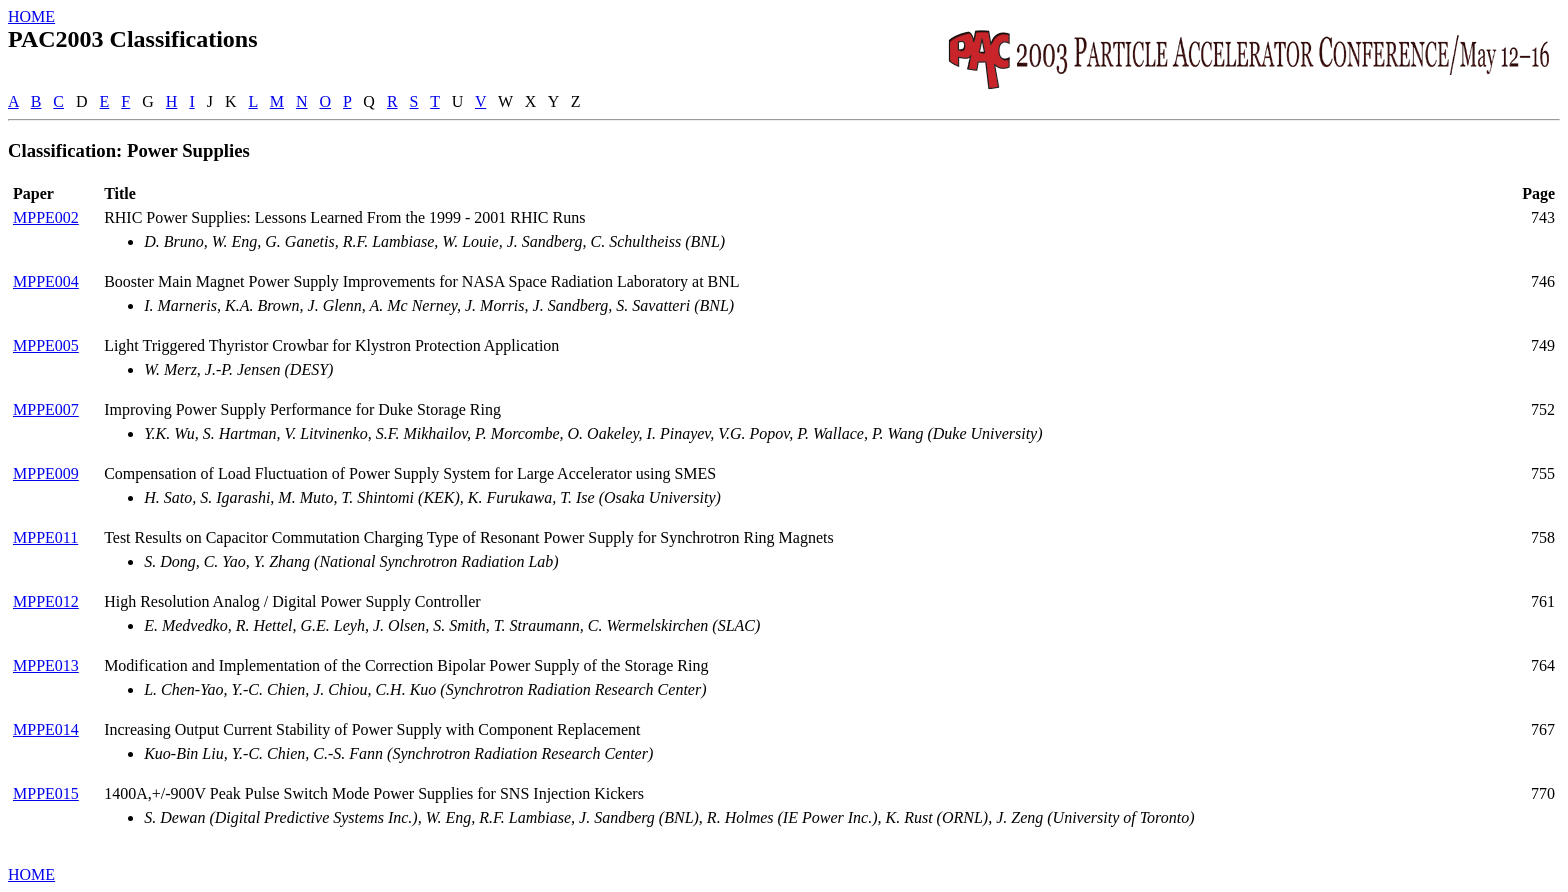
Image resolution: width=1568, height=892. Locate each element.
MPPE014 (46, 729)
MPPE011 (45, 537)
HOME (31, 16)
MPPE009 (46, 473)
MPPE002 (46, 217)
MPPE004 (46, 281)
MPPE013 (46, 665)
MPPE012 (46, 601)
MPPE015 (46, 793)
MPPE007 (46, 409)
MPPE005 (46, 345)
